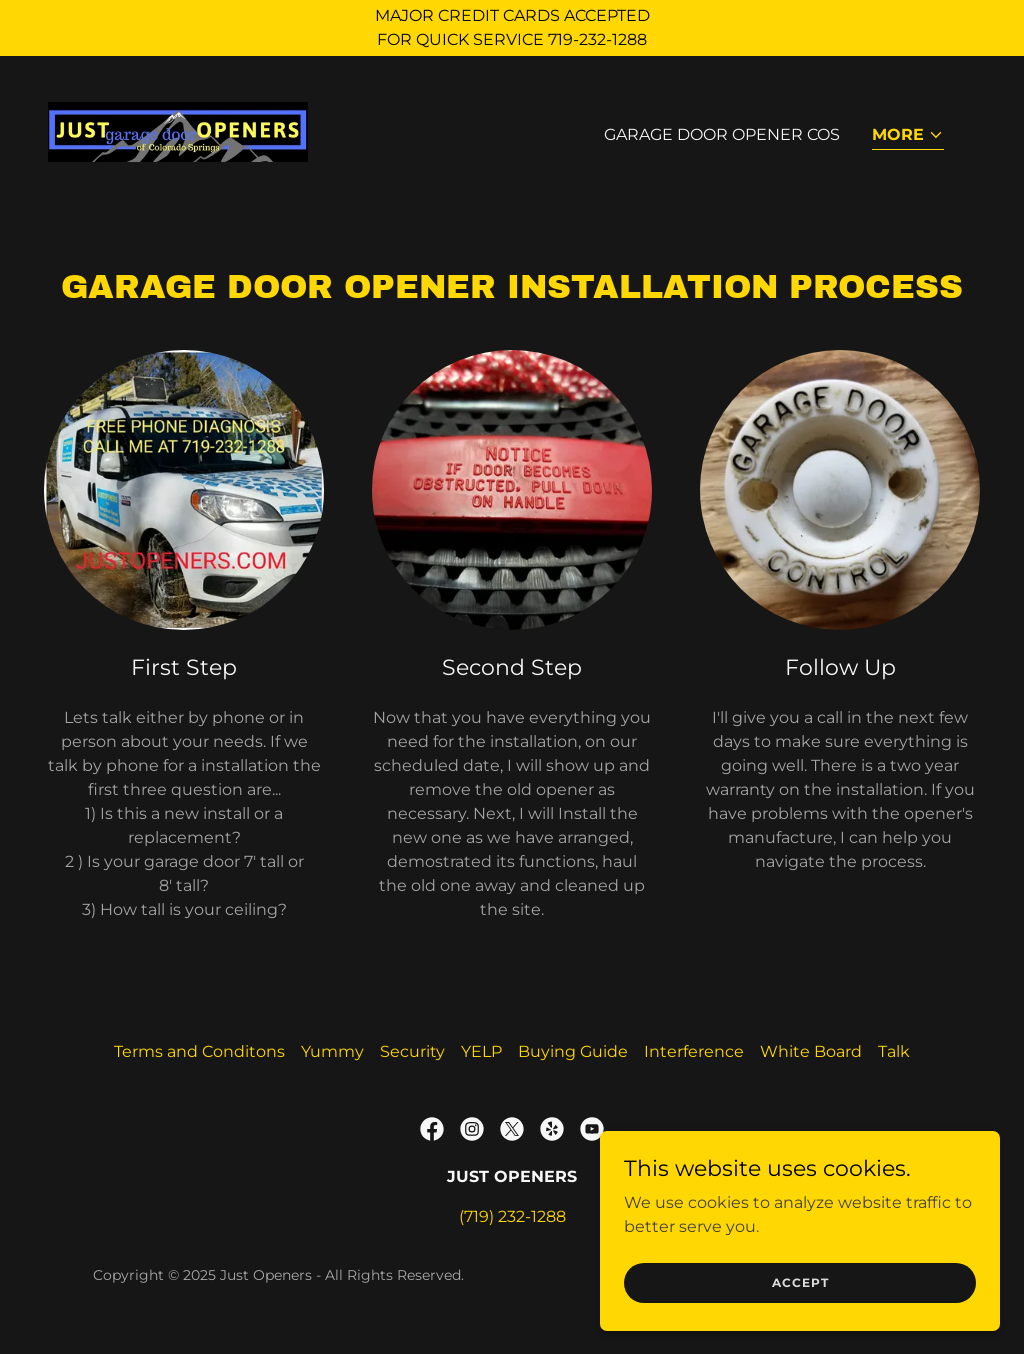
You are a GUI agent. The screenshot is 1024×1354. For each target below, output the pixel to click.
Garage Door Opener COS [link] (722, 134)
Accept (800, 1282)
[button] (908, 136)
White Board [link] (811, 1051)
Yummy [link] (332, 1051)
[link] (178, 130)
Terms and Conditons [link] (199, 1051)
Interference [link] (694, 1051)
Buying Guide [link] (573, 1051)
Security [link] (412, 1051)
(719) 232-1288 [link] (512, 1216)
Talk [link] (894, 1051)
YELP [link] (481, 1051)
